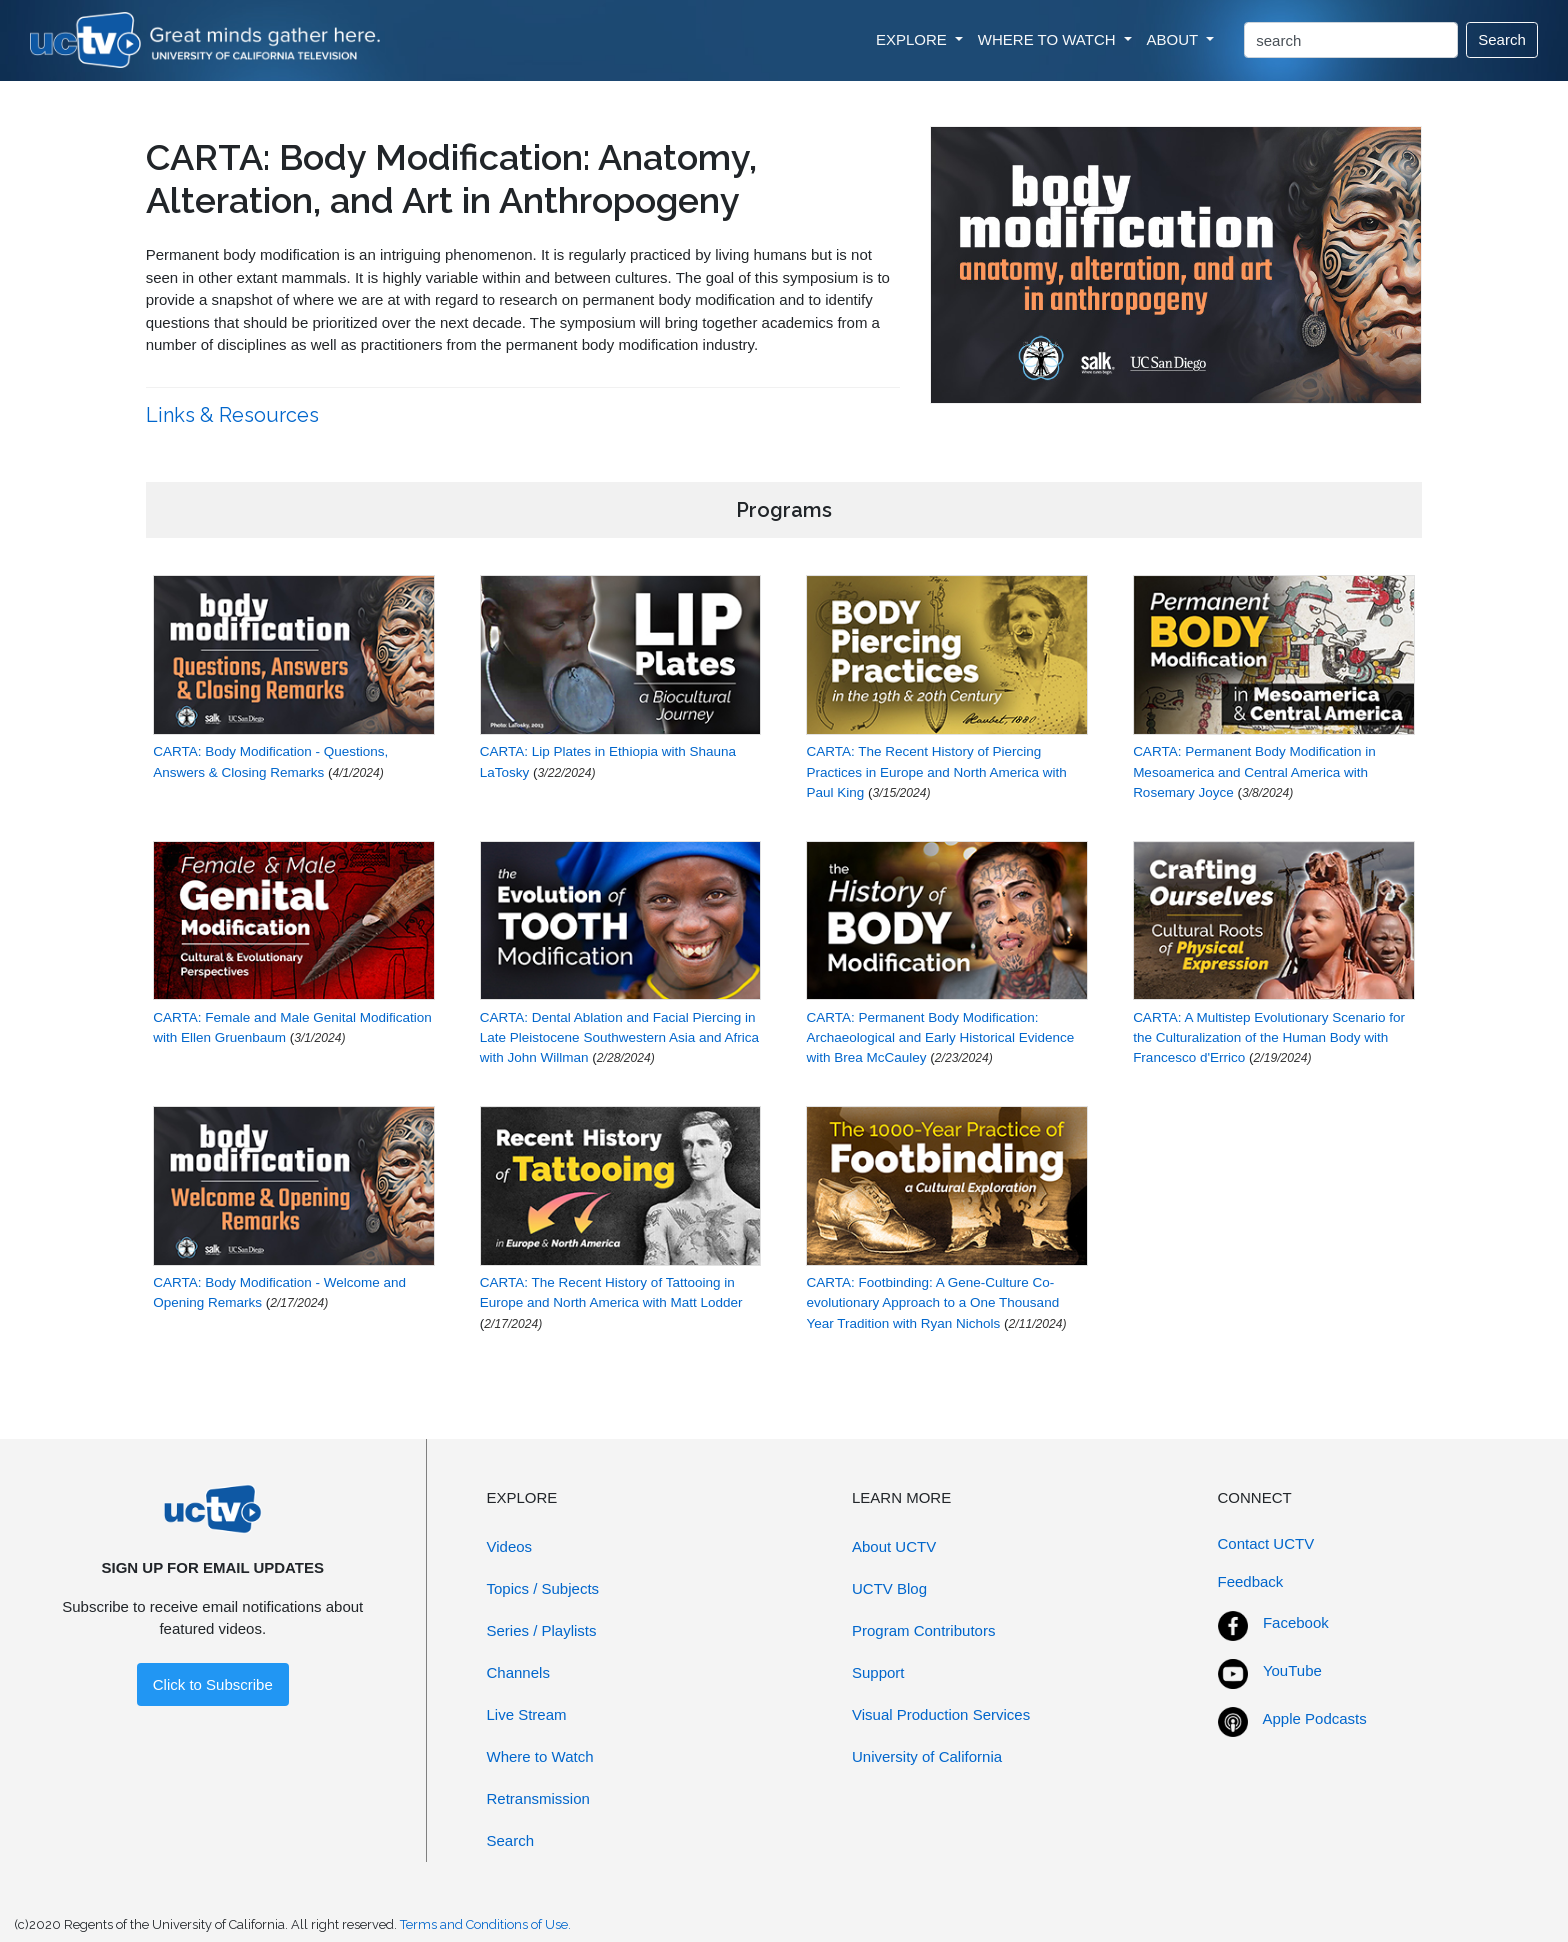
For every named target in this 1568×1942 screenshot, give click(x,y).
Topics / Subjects (543, 1588)
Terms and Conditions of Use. (485, 1924)
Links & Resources (235, 415)
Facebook (1296, 1622)
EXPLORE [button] (913, 39)
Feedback (1251, 1581)
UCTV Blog (889, 1588)
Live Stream (527, 1714)
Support (878, 1672)
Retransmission (538, 1798)
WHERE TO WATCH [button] (1049, 39)
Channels (518, 1672)
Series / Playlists (542, 1630)
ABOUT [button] (1175, 39)
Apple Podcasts (1315, 1718)
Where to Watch (540, 1756)
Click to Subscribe (213, 1684)
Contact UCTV (1266, 1543)
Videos (510, 1546)
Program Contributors (923, 1630)
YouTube (1292, 1670)
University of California (927, 1756)
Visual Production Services (941, 1714)
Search (1502, 39)
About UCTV (894, 1546)
